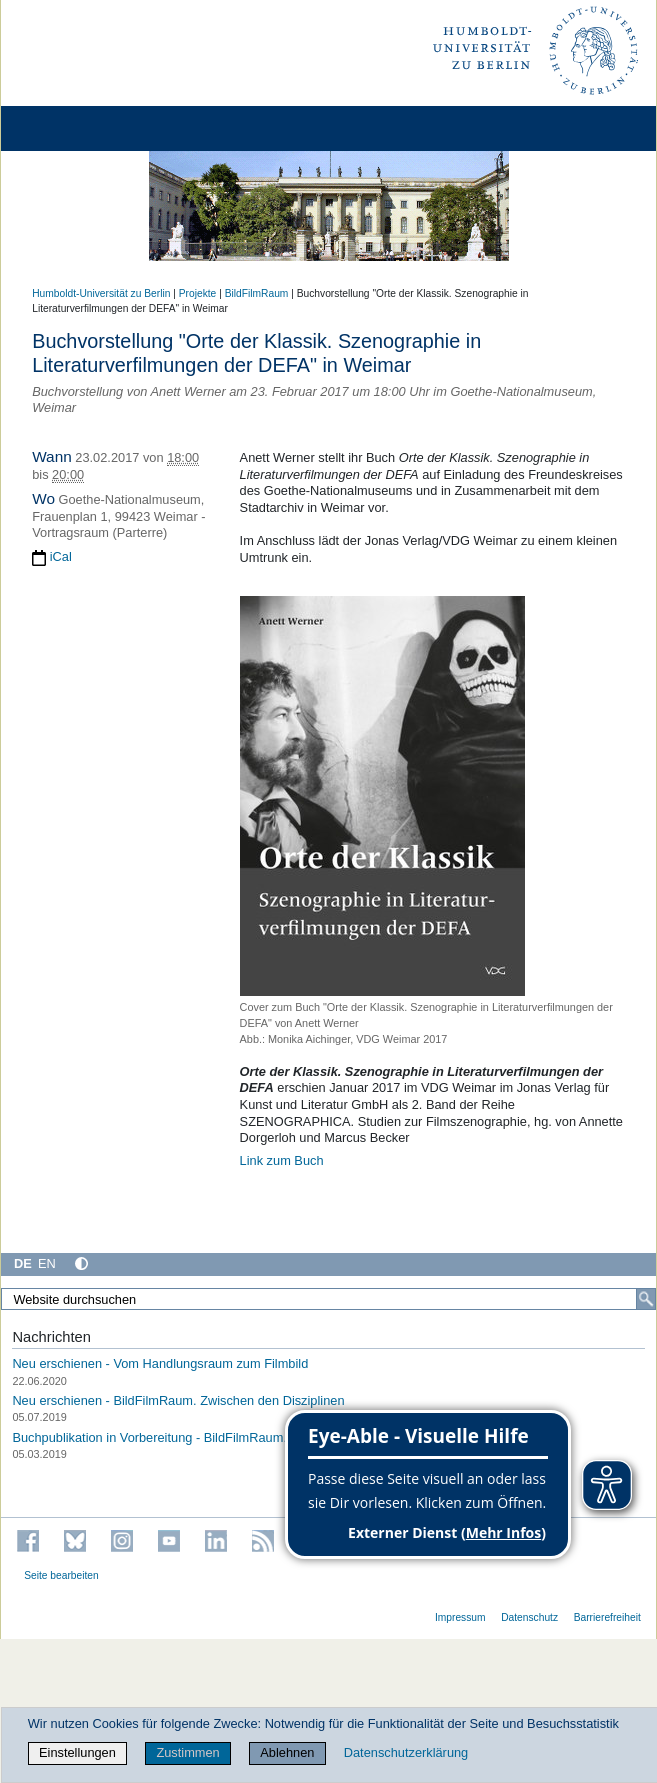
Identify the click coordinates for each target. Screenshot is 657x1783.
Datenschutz (529, 1617)
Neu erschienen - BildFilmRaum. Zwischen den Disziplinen (178, 1400)
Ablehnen (287, 1752)
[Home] (72, 128)
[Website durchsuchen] (328, 1299)
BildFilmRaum (257, 293)
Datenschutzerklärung (406, 1752)
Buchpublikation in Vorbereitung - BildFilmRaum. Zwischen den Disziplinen (223, 1437)
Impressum (460, 1617)
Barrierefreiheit (607, 1617)
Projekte (198, 293)
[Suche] (646, 1299)
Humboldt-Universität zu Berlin (101, 293)
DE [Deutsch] (23, 1263)
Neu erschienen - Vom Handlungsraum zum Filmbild (160, 1363)
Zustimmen (187, 1752)
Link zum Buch (282, 1160)
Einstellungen (77, 1752)
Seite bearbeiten (61, 1575)
